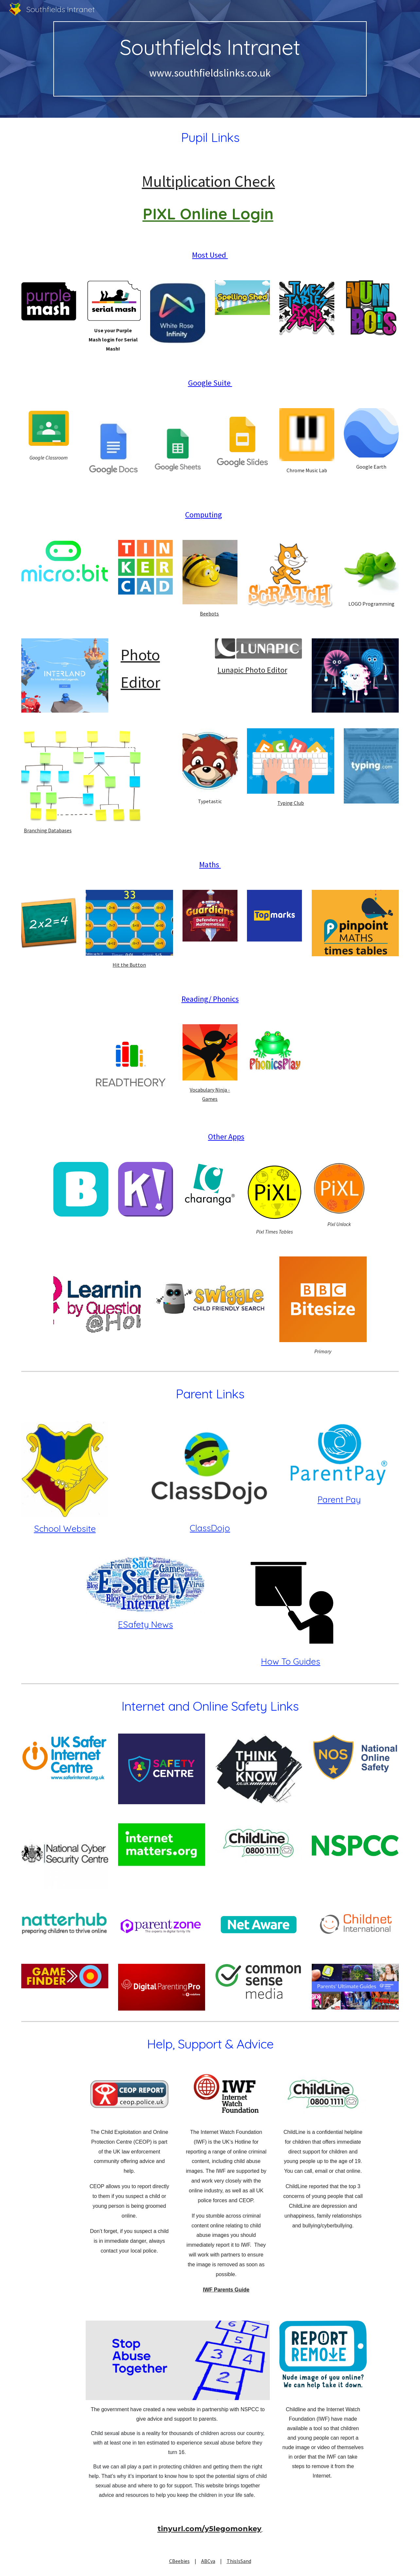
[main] (209, 58)
